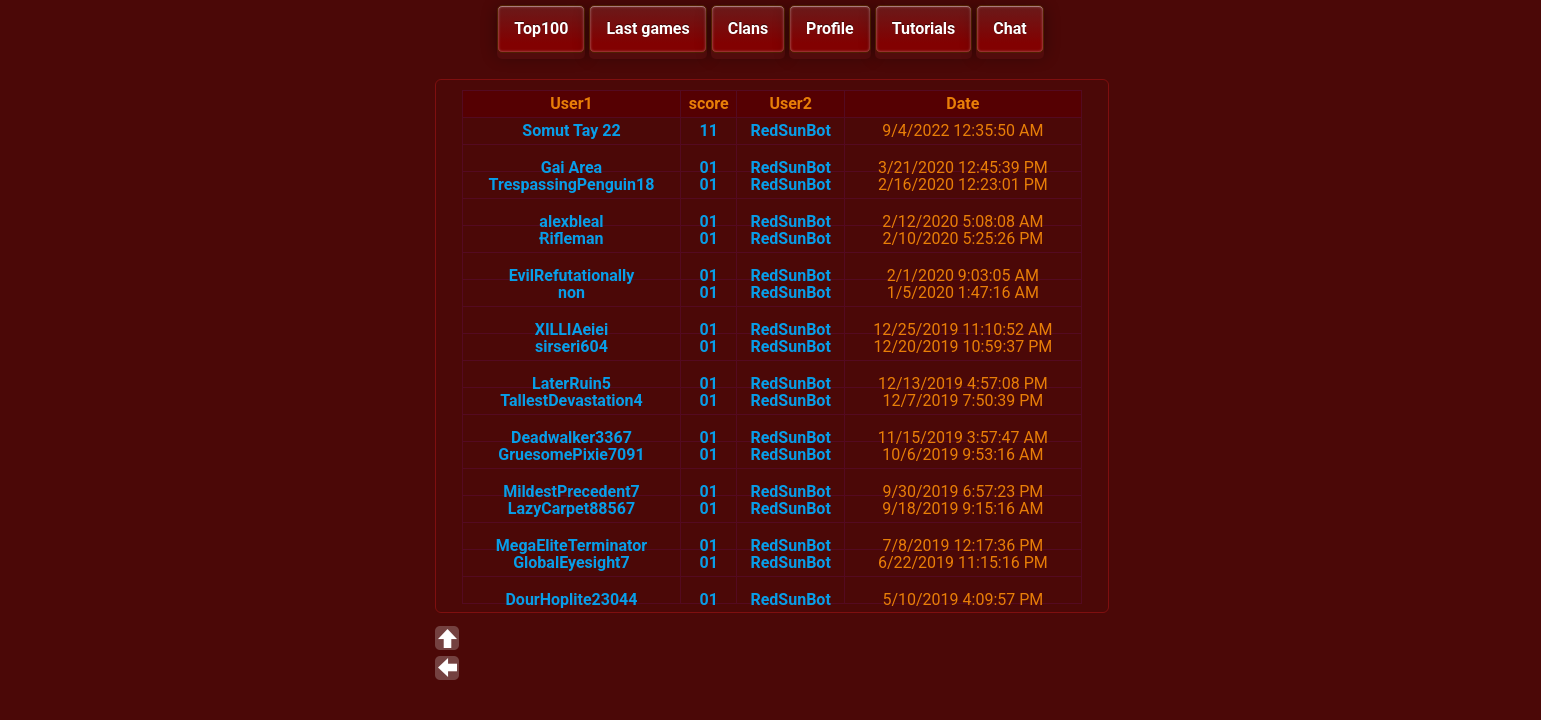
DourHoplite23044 (571, 599)
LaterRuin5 (571, 383)
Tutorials (924, 28)
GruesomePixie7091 (571, 454)
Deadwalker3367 (571, 437)
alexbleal (571, 221)
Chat (1009, 28)
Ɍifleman (571, 238)
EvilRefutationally (572, 275)
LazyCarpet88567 (571, 508)
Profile (830, 28)
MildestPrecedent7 (571, 491)
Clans (748, 28)
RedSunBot (790, 130)
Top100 (541, 28)
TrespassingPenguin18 (572, 184)
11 (709, 130)
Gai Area (571, 167)
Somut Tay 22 (571, 130)
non (571, 292)
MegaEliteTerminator (571, 545)
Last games (647, 28)
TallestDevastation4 (571, 400)
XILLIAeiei (571, 329)
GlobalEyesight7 (571, 562)
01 (709, 167)
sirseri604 (571, 346)
